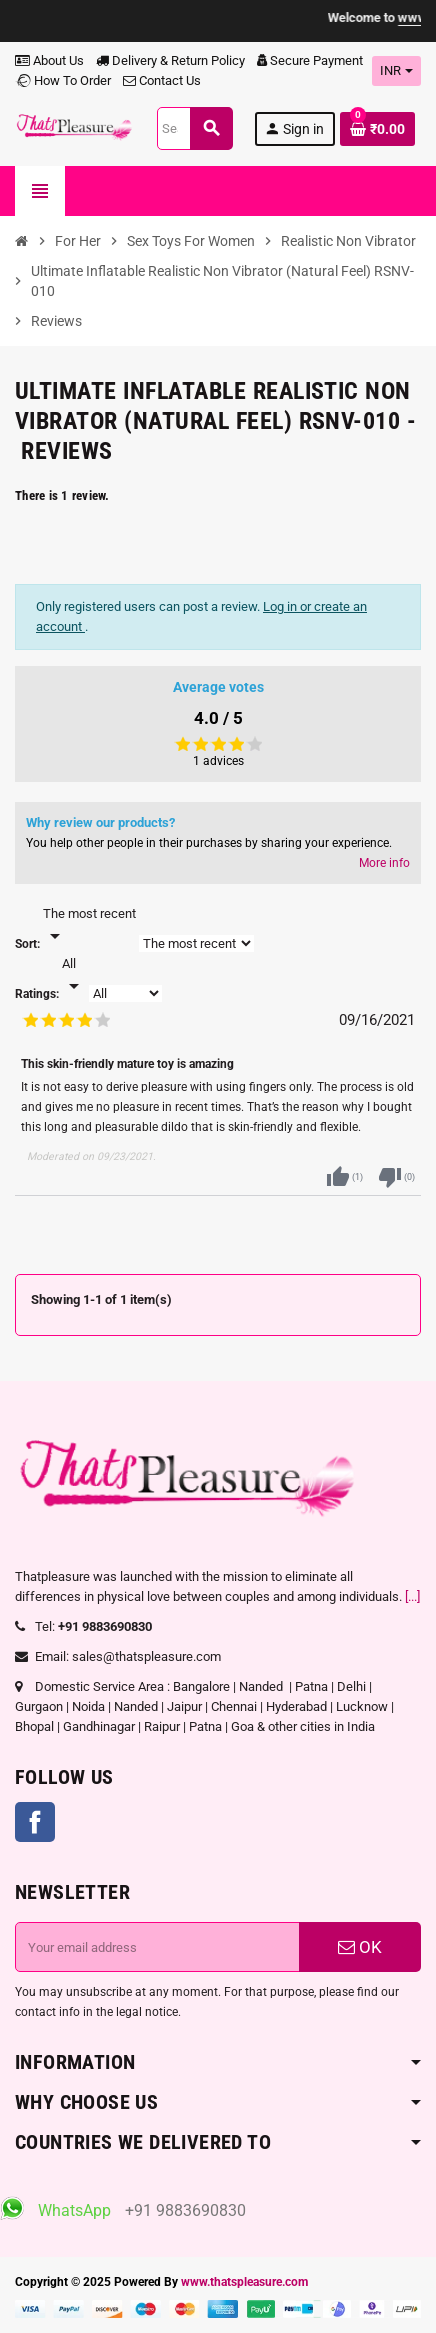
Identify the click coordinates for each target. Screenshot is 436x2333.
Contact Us (162, 80)
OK (360, 1947)
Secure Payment (310, 60)
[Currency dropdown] (396, 71)
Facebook (35, 1822)
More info (384, 863)
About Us (49, 60)
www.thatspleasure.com (244, 2282)
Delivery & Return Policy (170, 60)
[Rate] (74, 976)
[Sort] (89, 926)
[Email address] (157, 1947)
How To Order (63, 80)
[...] (412, 1596)
